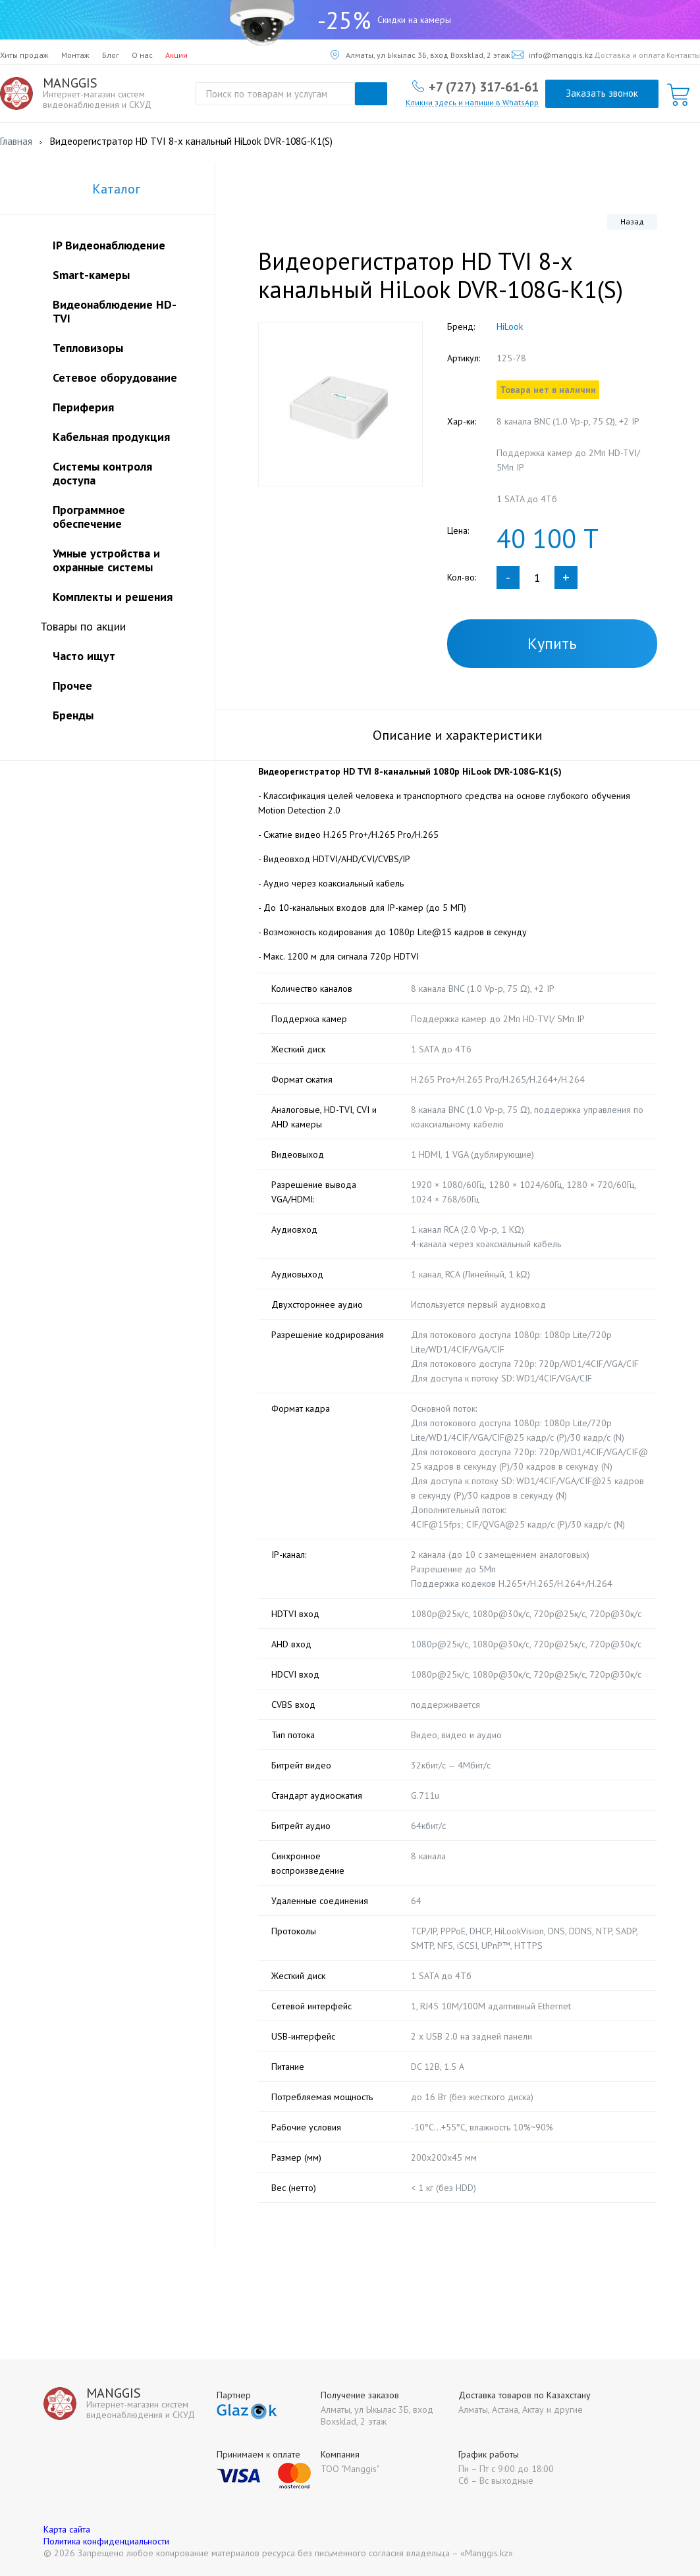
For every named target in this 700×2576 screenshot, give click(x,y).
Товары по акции (83, 626)
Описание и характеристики (458, 735)
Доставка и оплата (629, 55)
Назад (632, 221)
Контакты (683, 55)
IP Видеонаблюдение (109, 245)
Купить (552, 643)
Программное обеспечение (89, 516)
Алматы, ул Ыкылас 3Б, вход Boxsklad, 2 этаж (420, 55)
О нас (142, 55)
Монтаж (75, 55)
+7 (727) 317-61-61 (484, 86)
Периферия (83, 407)
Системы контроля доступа (102, 473)
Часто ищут (84, 656)
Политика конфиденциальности (106, 2541)
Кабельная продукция (111, 437)
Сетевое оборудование (115, 377)
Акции (176, 55)
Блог (110, 55)
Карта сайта (66, 2529)
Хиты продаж (24, 55)
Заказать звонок (602, 93)
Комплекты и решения (113, 597)
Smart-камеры (91, 275)
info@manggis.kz (552, 55)
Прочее (72, 685)
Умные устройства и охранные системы (106, 560)
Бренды (73, 715)
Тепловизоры (88, 348)
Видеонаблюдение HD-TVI (114, 311)
